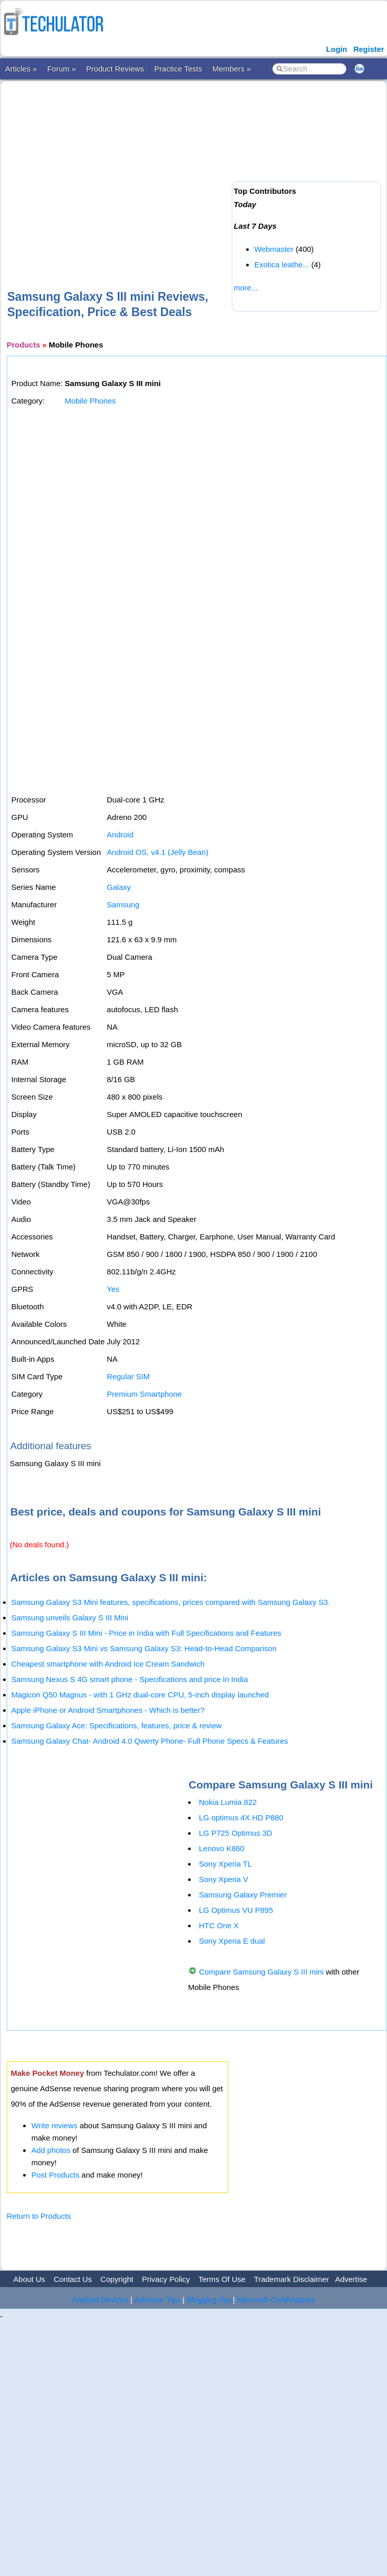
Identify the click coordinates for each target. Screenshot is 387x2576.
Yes (113, 1289)
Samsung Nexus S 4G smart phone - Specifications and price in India (129, 1679)
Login (336, 49)
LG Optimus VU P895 (236, 1910)
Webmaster (273, 249)
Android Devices (100, 2299)
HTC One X (219, 1925)
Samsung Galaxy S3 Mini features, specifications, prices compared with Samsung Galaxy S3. (170, 1602)
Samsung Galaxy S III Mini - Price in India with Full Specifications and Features (146, 1633)
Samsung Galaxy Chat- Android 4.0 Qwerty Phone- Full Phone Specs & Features (149, 1741)
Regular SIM (128, 1376)
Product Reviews (115, 68)
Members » (231, 68)
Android (120, 834)
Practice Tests (178, 68)
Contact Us (72, 2279)
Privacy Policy (166, 2279)
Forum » (61, 68)
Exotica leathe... (281, 264)
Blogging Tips (210, 2299)
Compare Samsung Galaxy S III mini (261, 1971)
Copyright (116, 2279)
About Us (29, 2279)
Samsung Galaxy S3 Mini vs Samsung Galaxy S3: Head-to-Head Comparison (144, 1648)
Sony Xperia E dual (232, 1940)
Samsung (123, 904)
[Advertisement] (131, 169)
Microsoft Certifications (276, 2299)
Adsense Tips (157, 2299)
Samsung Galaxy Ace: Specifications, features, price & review (116, 1725)
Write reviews (54, 2125)
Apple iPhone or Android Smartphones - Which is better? (108, 1710)
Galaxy (119, 887)
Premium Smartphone (144, 1394)
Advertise (351, 2279)
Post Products (55, 2174)
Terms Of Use (222, 2279)
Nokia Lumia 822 (228, 1802)
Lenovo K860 (221, 1848)
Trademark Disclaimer (291, 2279)
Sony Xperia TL (225, 1863)
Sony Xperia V (223, 1879)
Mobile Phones (90, 400)
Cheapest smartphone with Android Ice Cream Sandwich (108, 1663)
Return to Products (39, 2216)
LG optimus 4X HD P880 (241, 1817)
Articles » (21, 68)
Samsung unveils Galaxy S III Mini (69, 1617)
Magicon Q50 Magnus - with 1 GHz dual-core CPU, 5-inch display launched (140, 1694)
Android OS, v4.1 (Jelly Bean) (158, 852)
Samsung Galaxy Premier (243, 1894)
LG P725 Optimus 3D (235, 1833)
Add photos (50, 2150)
